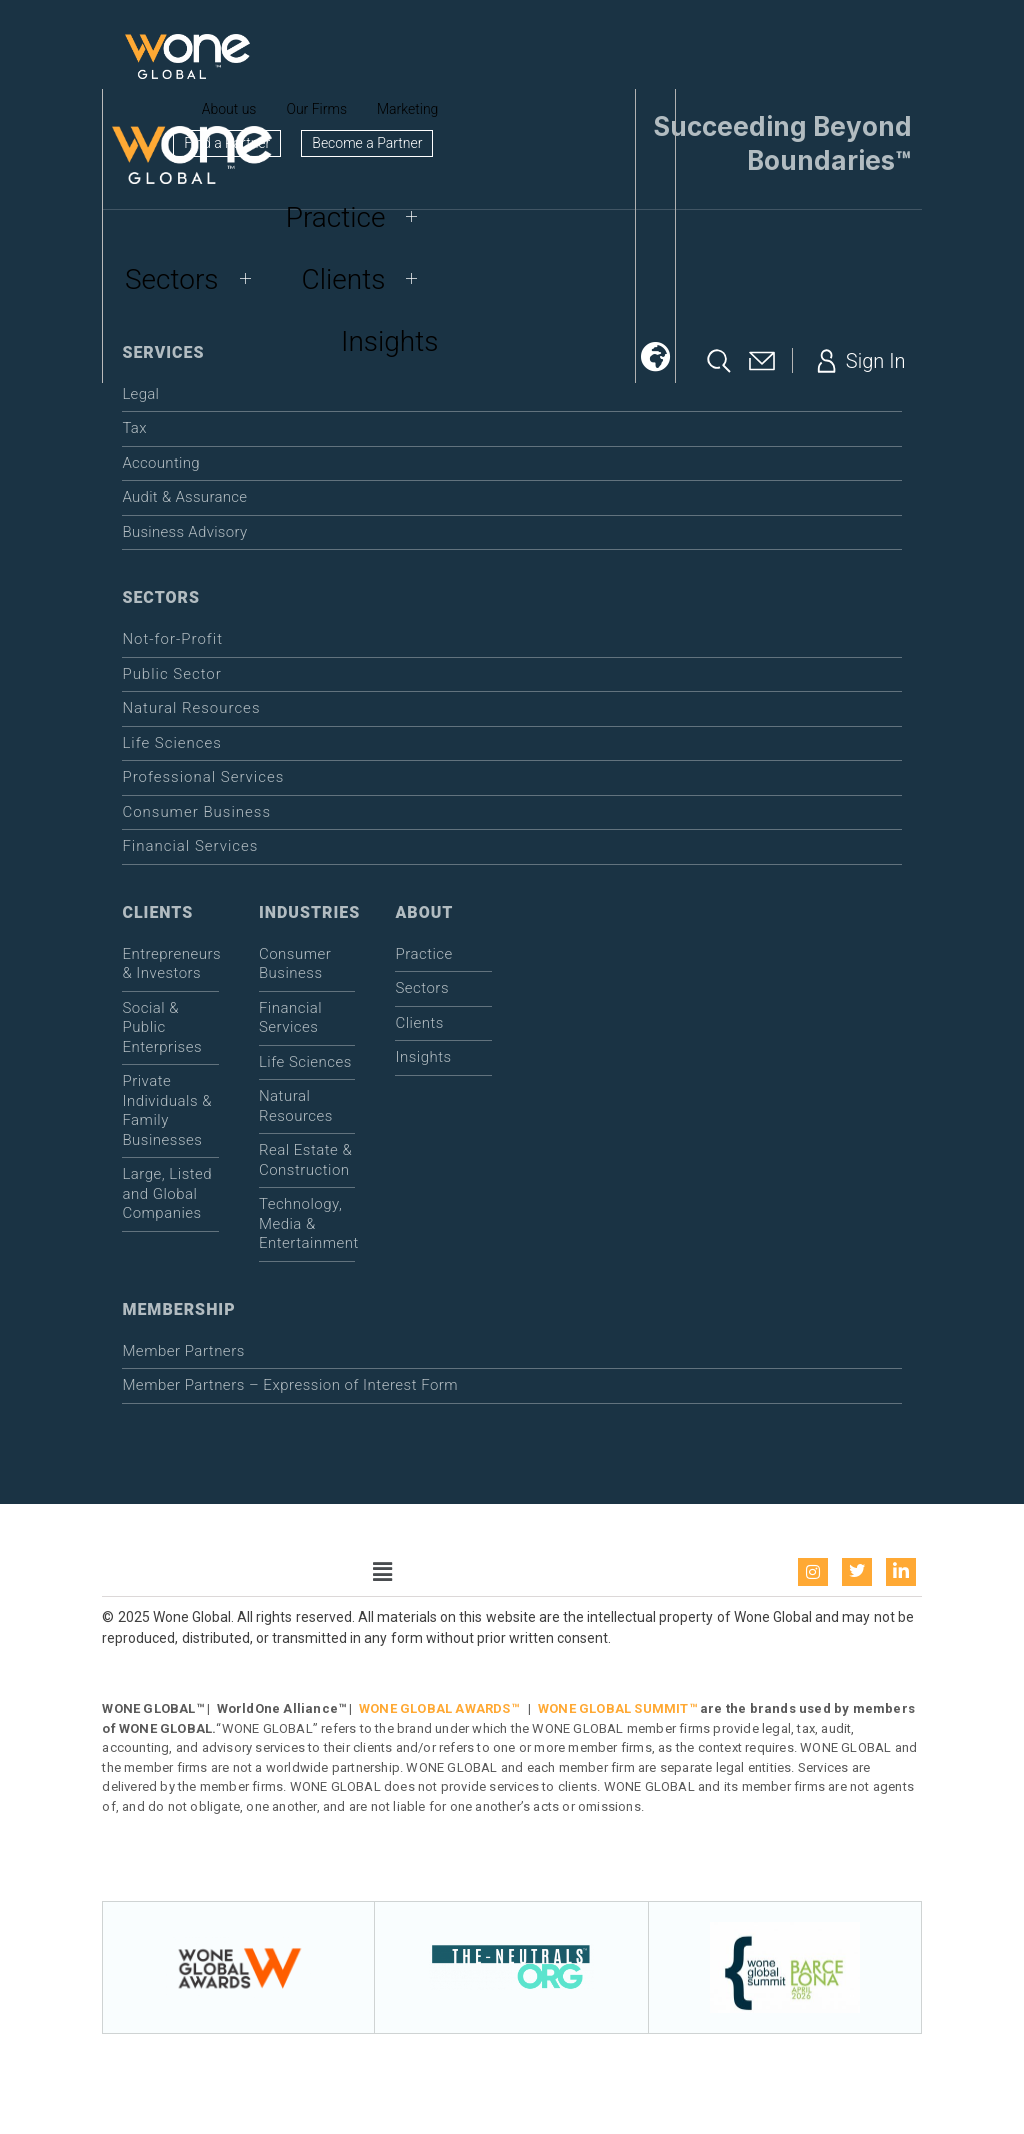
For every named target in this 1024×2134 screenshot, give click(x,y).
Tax (134, 428)
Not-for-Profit (172, 639)
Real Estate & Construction (305, 1160)
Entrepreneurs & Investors (170, 964)
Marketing (407, 109)
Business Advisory (184, 532)
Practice (359, 217)
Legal (140, 394)
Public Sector (171, 674)
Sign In (859, 361)
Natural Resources (191, 708)
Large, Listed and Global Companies (167, 1193)
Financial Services (190, 846)
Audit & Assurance (184, 497)
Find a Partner (227, 143)
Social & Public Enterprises (162, 1027)
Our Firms (316, 109)
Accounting (160, 463)
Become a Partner (367, 143)
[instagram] (813, 1572)
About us (229, 109)
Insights (389, 341)
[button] (655, 357)
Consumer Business (196, 812)
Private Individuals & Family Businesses (167, 1110)
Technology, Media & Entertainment (307, 1223)
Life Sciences (172, 743)
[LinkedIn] (901, 1572)
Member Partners (183, 1351)
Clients (367, 279)
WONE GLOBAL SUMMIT (613, 1708)
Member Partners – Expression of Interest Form (290, 1385)
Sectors (195, 279)
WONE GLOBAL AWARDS (435, 1708)
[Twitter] (857, 1572)
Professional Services (203, 777)
